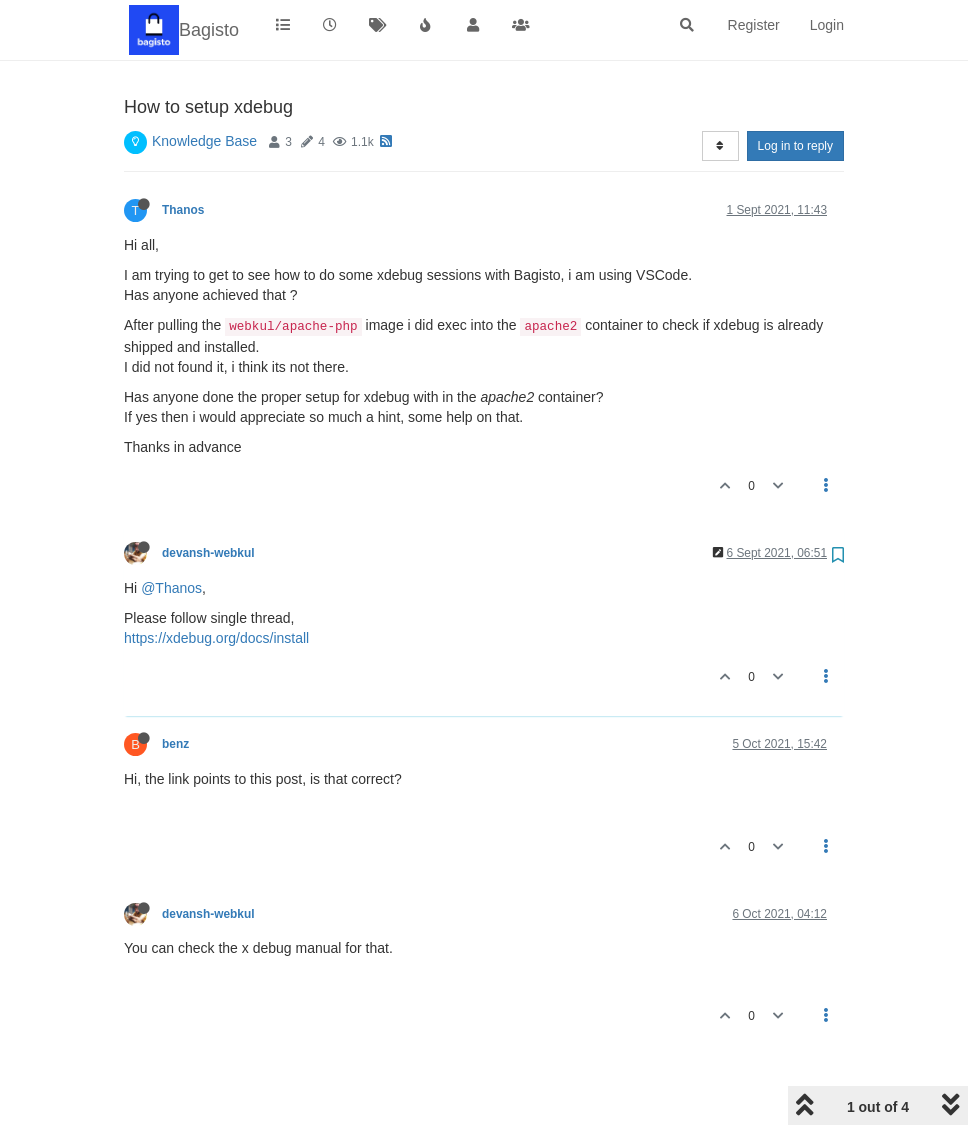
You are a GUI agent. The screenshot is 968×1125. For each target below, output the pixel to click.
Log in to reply (795, 146)
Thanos (183, 210)
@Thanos (171, 588)
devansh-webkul (208, 553)
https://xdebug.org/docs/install (216, 638)
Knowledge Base (204, 141)
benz (175, 744)
